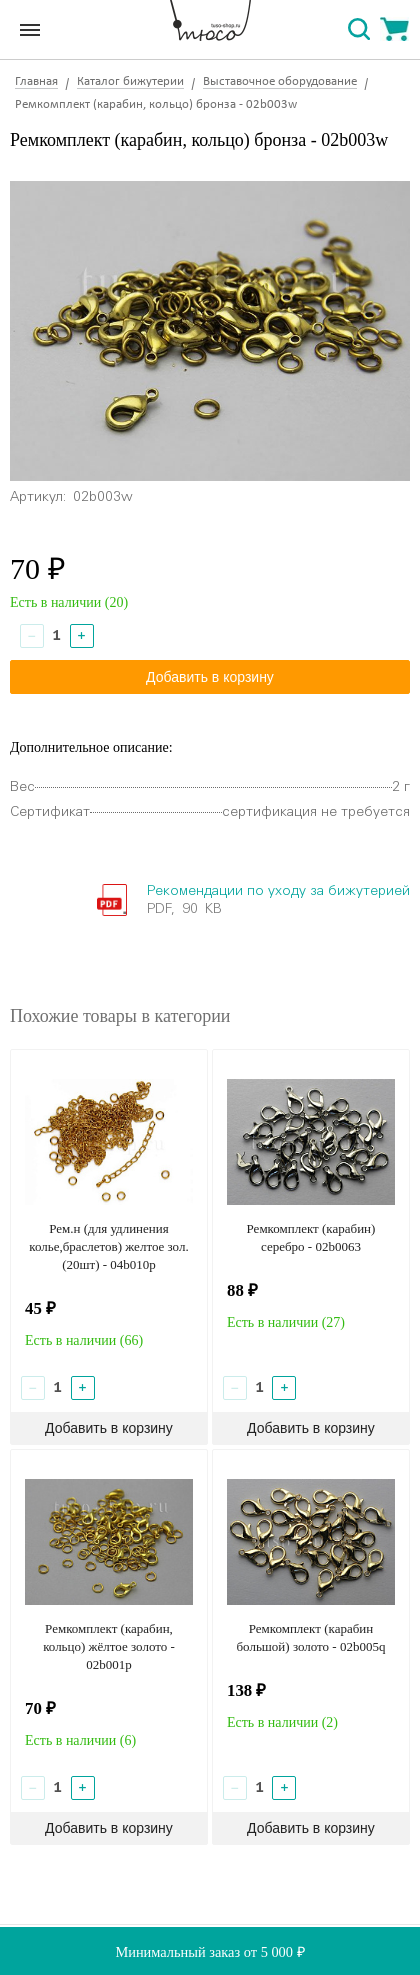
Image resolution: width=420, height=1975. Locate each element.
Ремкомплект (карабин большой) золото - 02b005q (310, 1637)
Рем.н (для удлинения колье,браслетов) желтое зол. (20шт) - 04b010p (108, 1246)
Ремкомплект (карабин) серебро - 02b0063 (311, 1237)
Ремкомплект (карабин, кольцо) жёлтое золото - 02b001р (109, 1646)
